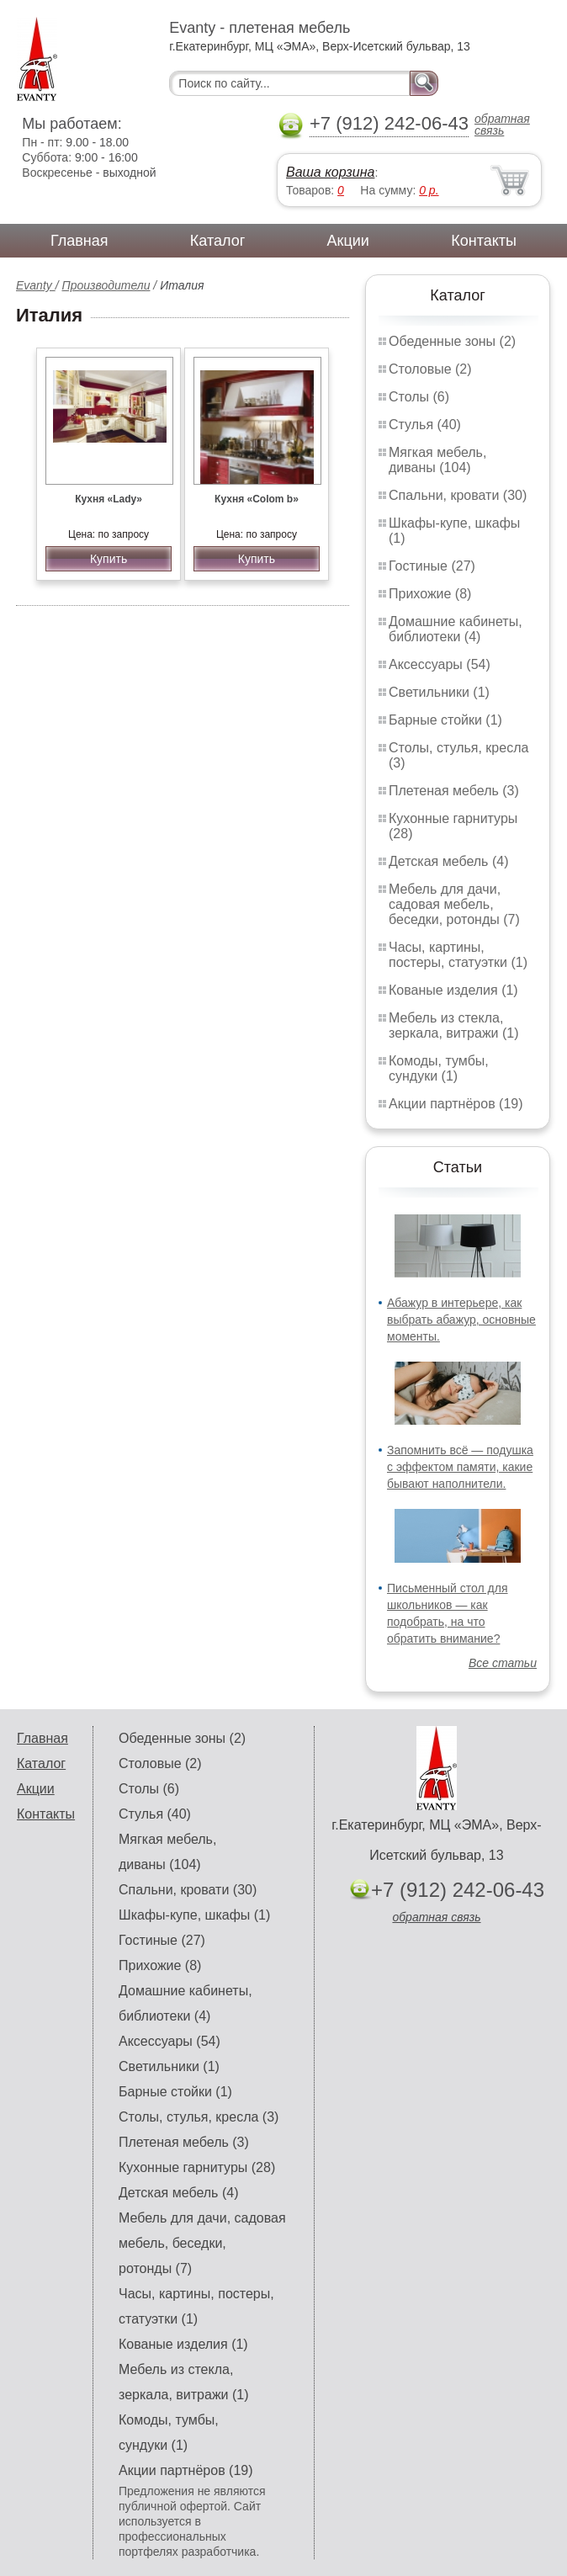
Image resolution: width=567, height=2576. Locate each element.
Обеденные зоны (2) (452, 341)
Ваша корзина (330, 172)
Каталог (217, 240)
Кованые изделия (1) (453, 990)
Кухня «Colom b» (257, 499)
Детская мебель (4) (448, 861)
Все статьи (503, 1663)
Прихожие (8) (430, 594)
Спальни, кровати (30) (458, 495)
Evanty (36, 285)
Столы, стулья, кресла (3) (198, 2117)
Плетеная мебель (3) (454, 790)
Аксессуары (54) (439, 664)
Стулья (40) (425, 424)
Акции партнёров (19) (456, 1104)
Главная (79, 240)
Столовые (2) (430, 369)
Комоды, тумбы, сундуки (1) (439, 1068)
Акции (348, 240)
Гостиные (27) (432, 566)
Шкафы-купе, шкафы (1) (194, 1915)
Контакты (484, 240)
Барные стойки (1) (445, 720)
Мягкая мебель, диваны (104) (437, 460)
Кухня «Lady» (108, 499)
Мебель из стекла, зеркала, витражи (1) (454, 1025)
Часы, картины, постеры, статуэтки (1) (458, 954)
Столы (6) (419, 397)
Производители (105, 285)
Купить (108, 559)
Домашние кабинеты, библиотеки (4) (455, 629)
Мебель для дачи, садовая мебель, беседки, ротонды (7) (454, 904)
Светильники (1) (439, 692)
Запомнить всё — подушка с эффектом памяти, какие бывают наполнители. (460, 1466)
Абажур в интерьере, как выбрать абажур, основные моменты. (461, 1319)
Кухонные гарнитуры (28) (197, 2167)
